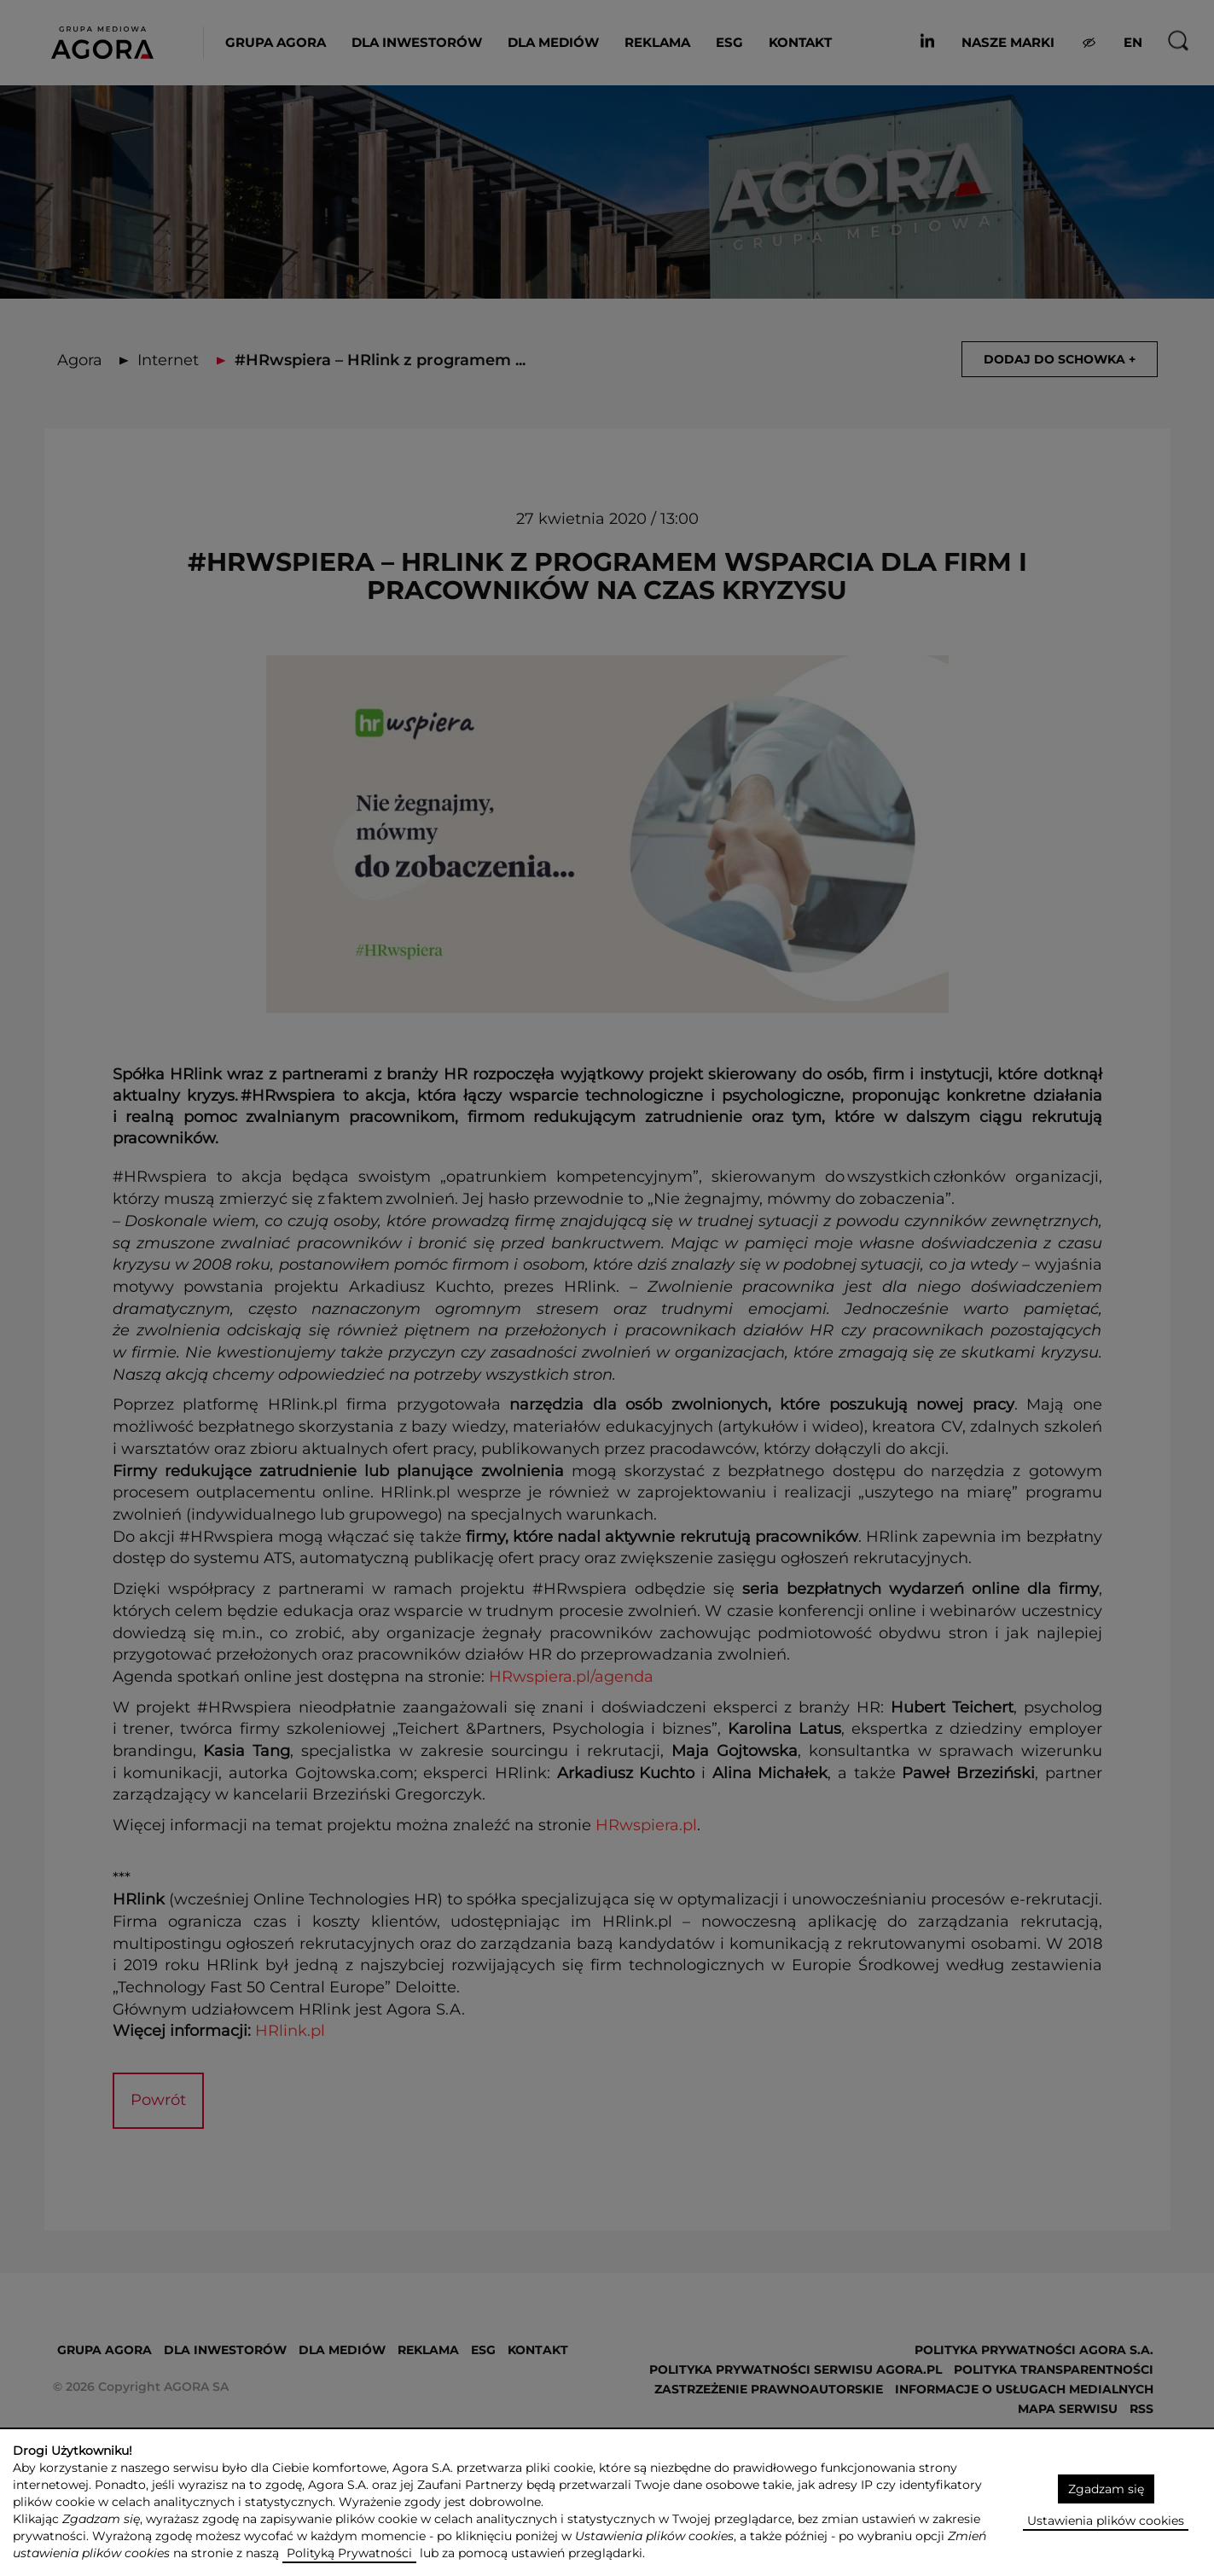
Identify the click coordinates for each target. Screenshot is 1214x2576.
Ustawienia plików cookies (1105, 2520)
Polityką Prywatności (349, 2553)
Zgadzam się (1106, 2489)
